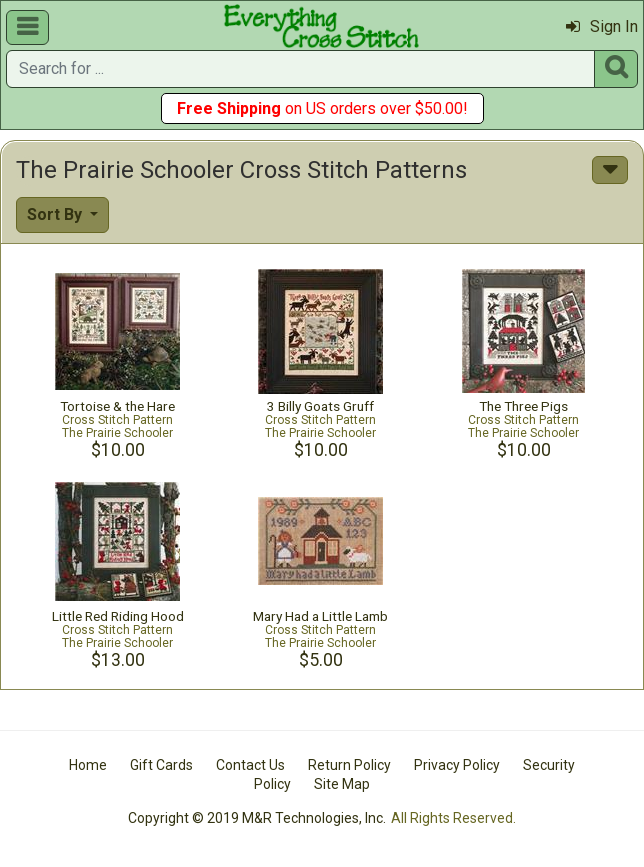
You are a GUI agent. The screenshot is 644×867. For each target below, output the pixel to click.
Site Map (342, 784)
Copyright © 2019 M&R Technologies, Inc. (257, 818)
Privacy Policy (457, 765)
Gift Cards (161, 765)
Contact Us (250, 765)
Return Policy (349, 765)
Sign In (602, 26)
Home (88, 765)
